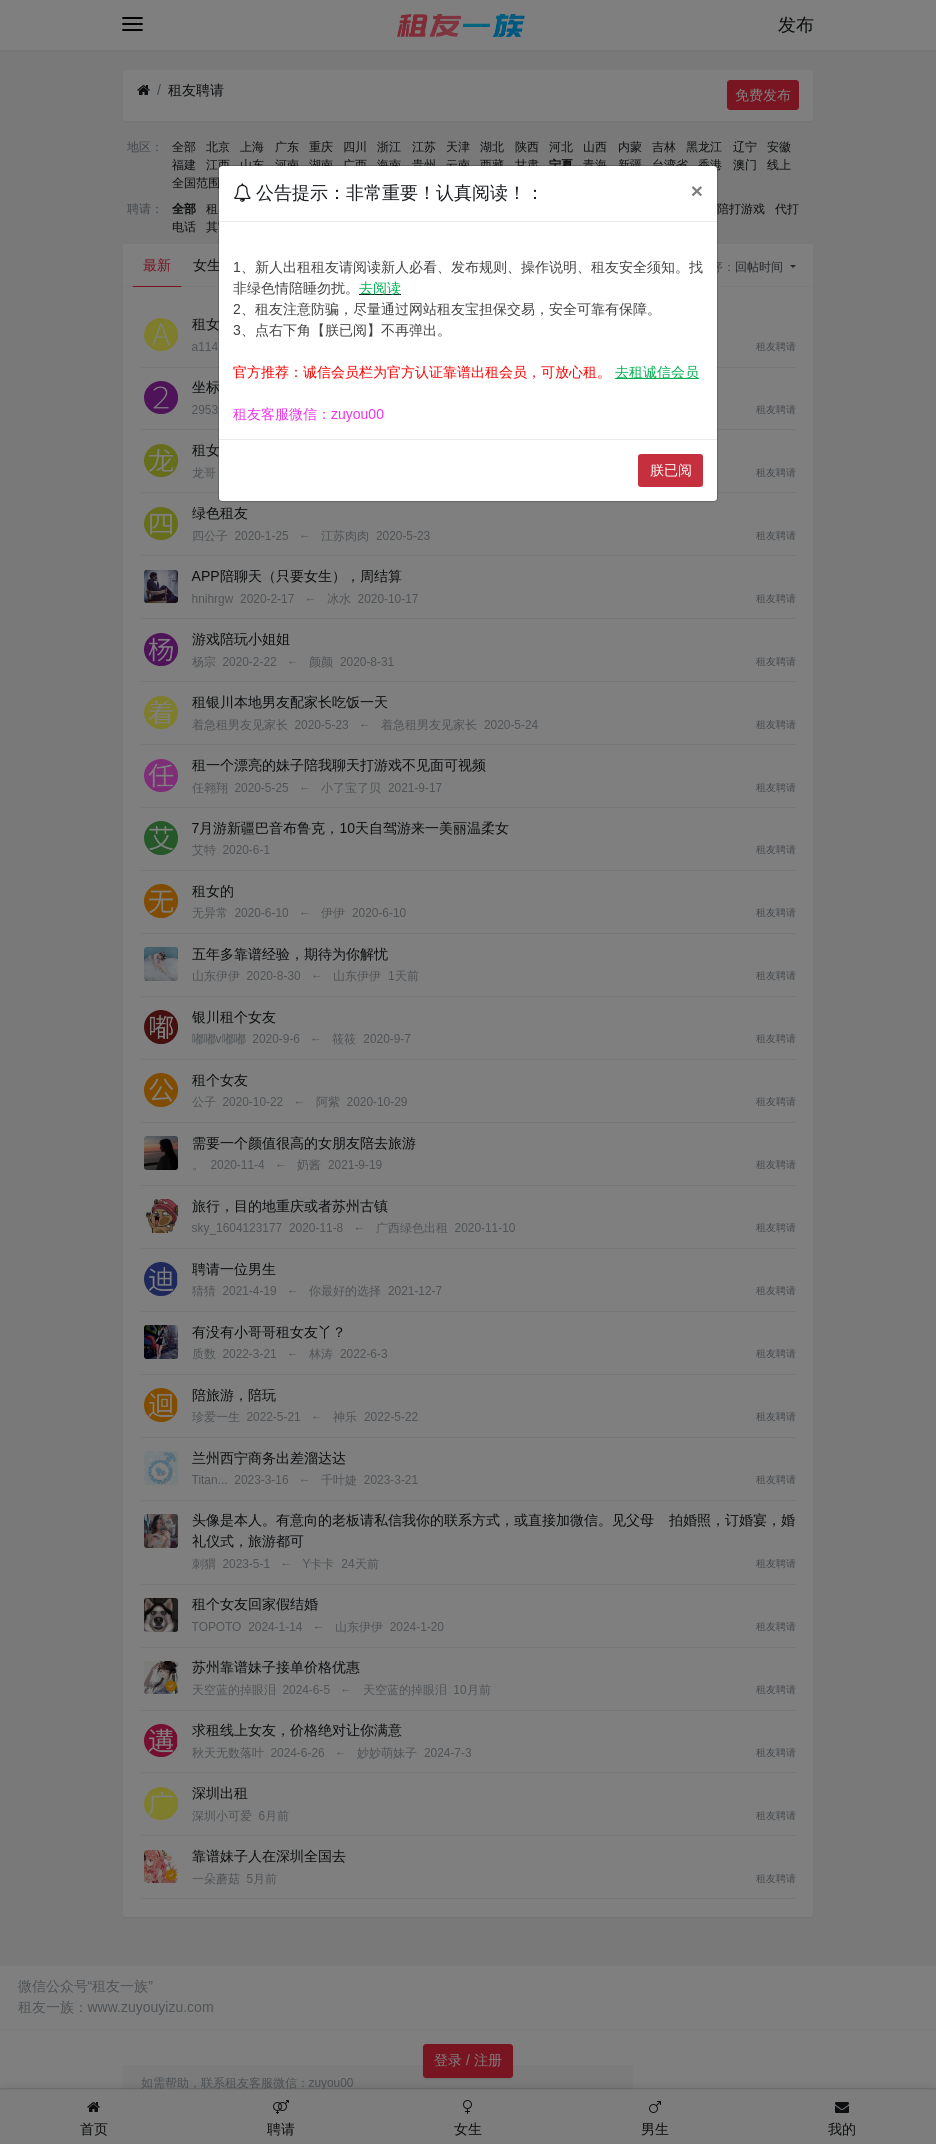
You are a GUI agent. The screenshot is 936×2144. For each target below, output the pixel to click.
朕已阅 (671, 470)
